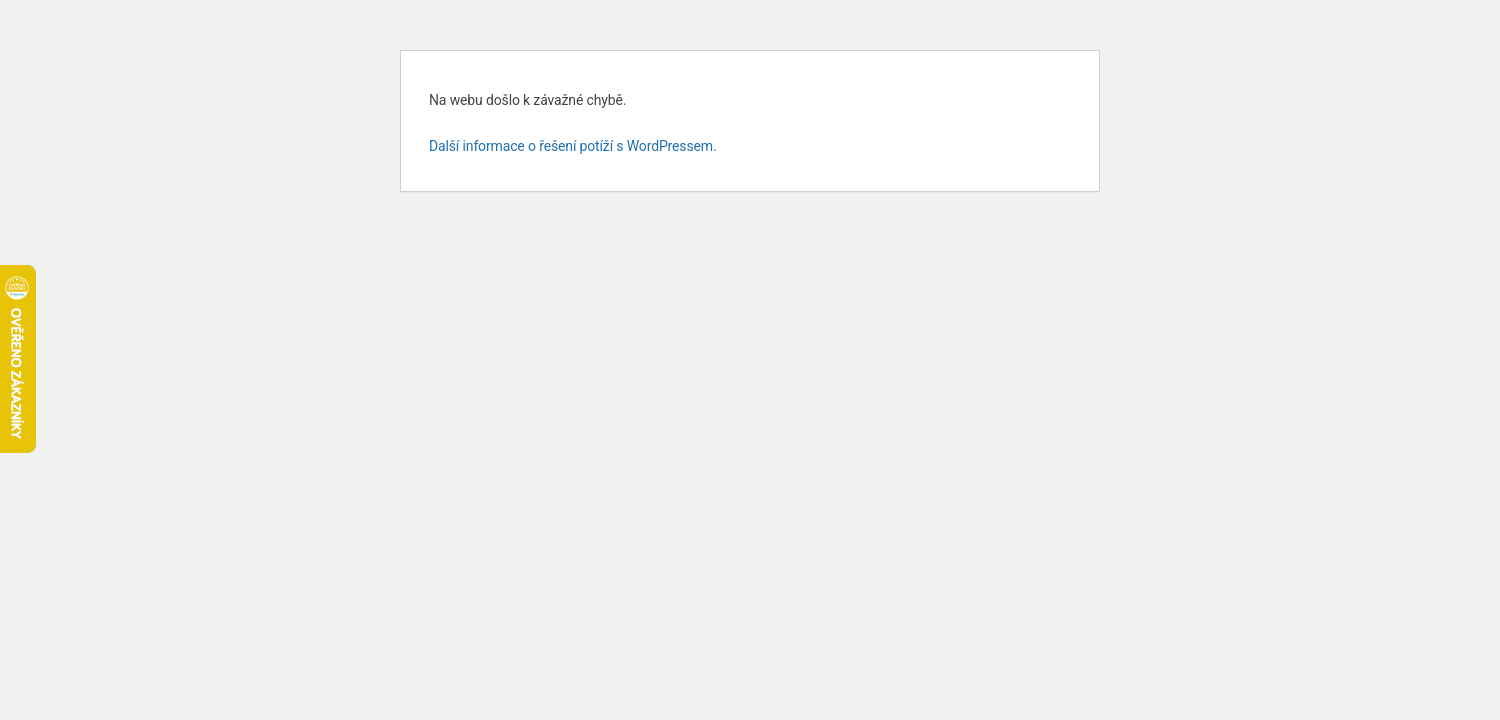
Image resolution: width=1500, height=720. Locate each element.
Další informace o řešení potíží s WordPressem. (573, 146)
